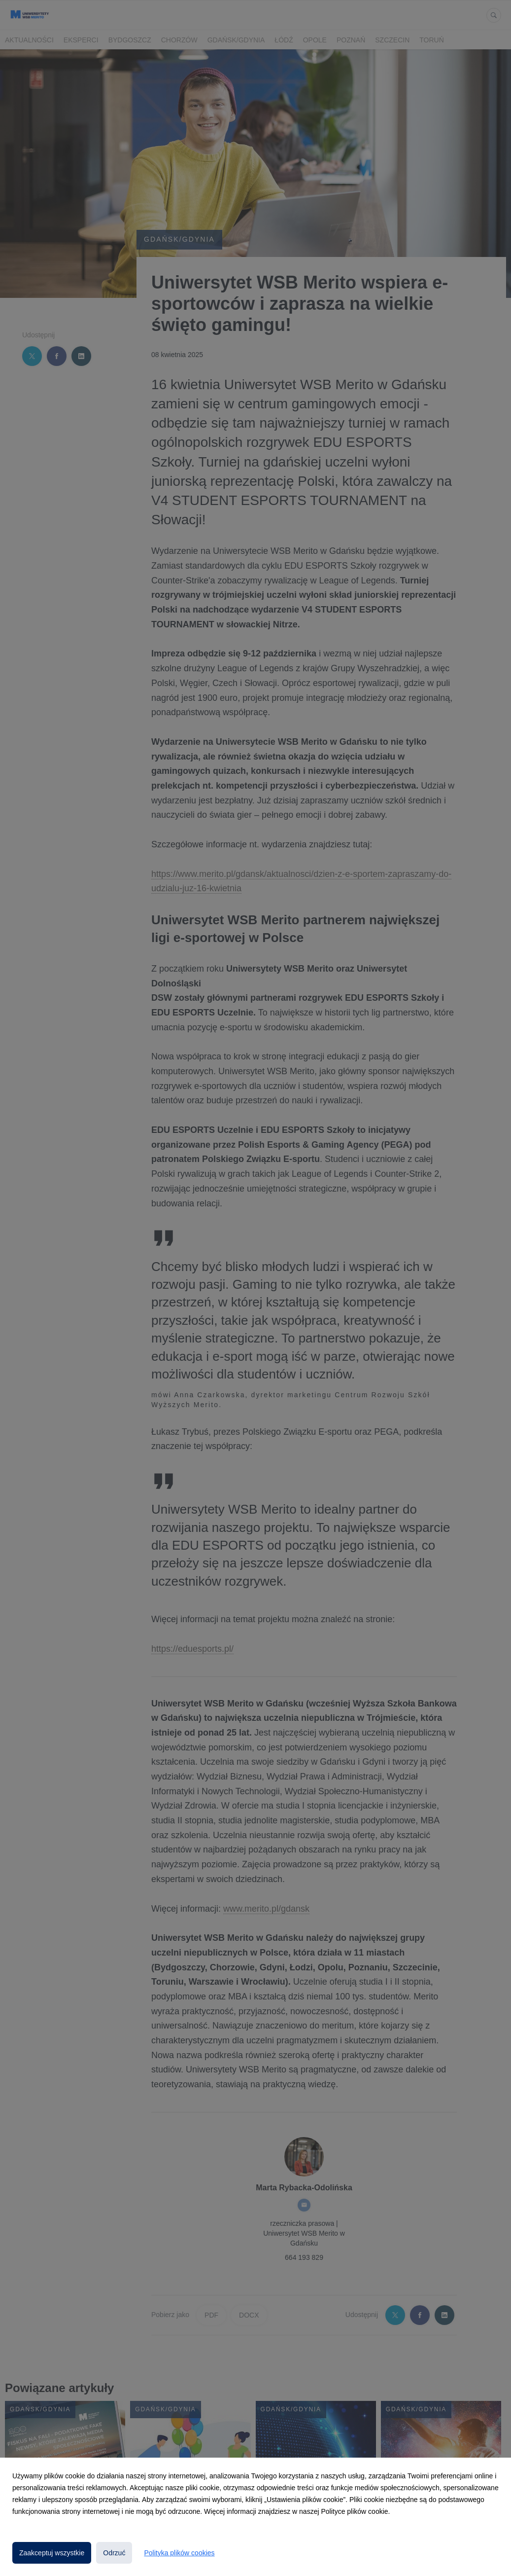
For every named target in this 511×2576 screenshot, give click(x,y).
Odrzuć (114, 2553)
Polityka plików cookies (179, 2553)
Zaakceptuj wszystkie (51, 2553)
